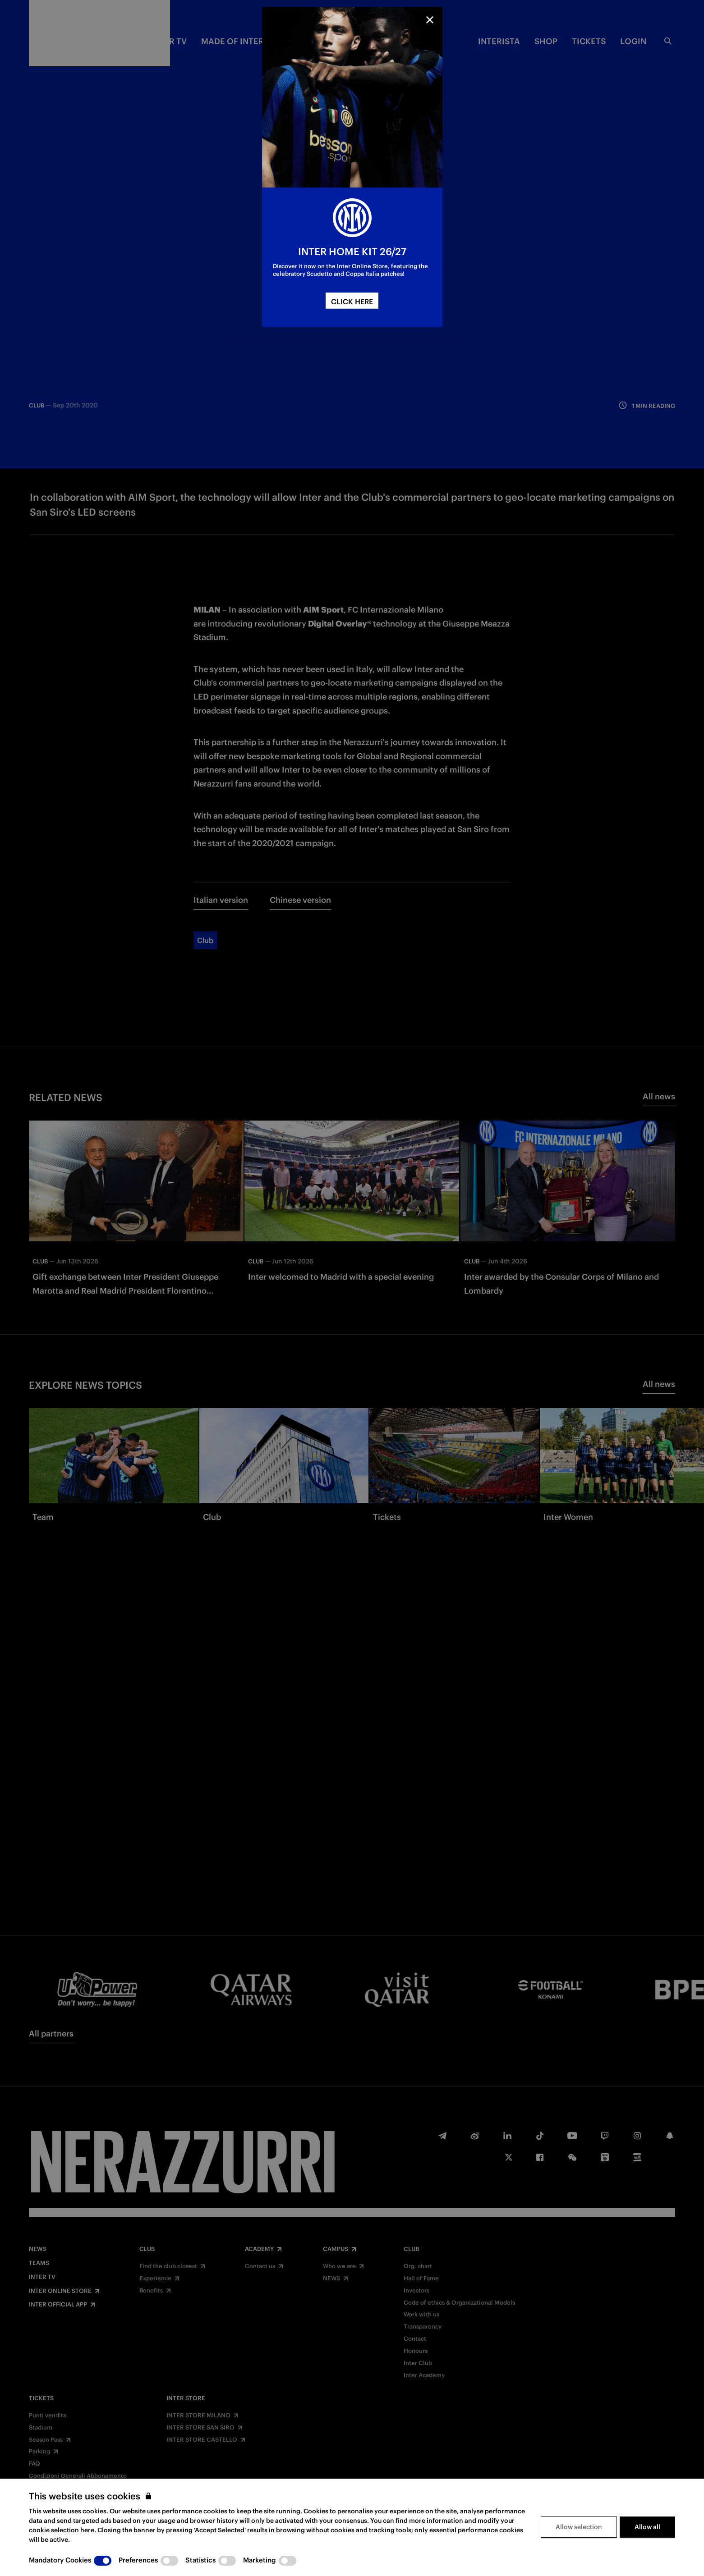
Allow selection (579, 2527)
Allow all (647, 2527)
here (87, 2530)
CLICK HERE (352, 301)
